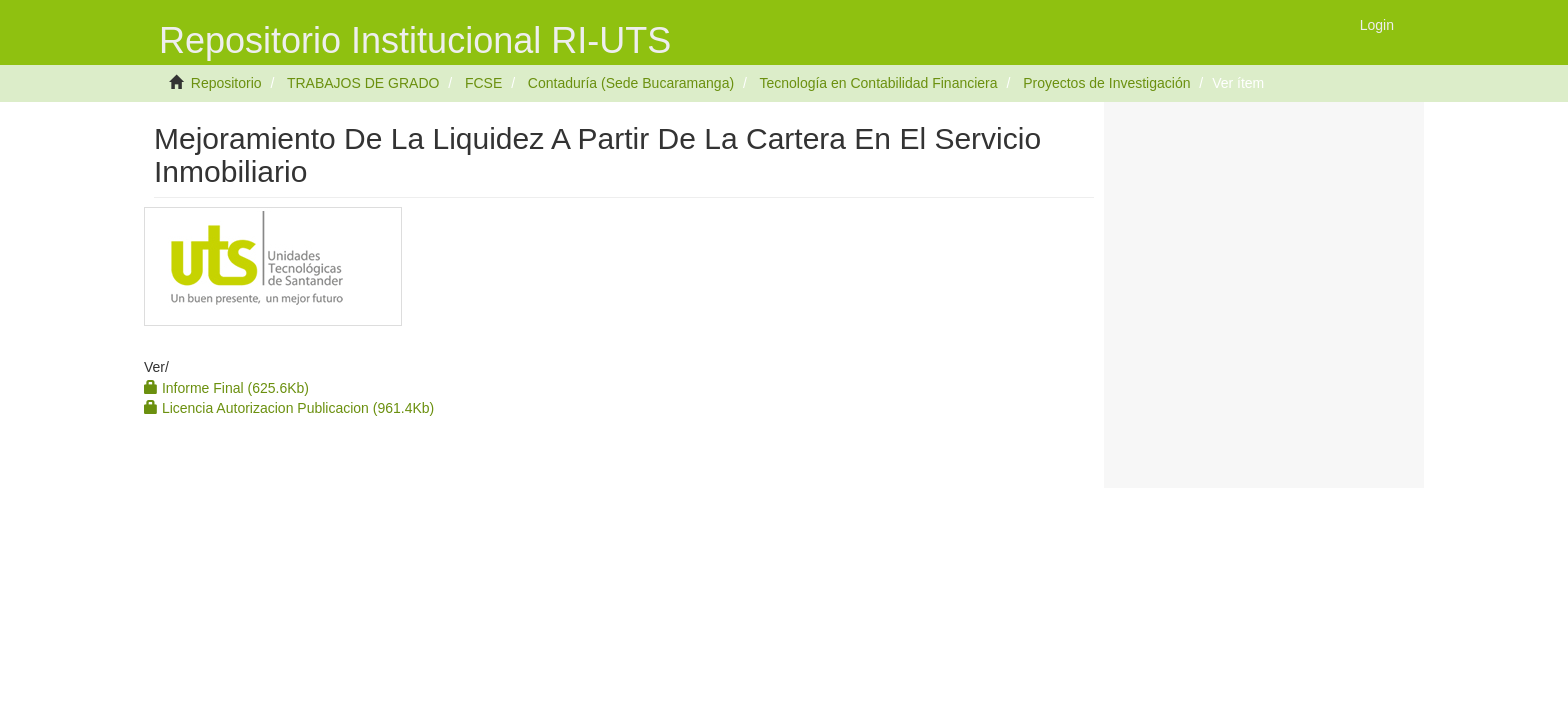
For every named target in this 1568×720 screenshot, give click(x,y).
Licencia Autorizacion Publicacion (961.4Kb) (289, 408)
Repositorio (226, 83)
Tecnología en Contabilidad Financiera (878, 83)
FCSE (483, 83)
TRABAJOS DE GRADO (363, 83)
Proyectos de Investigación (1106, 83)
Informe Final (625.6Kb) (226, 388)
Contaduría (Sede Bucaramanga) (631, 83)
